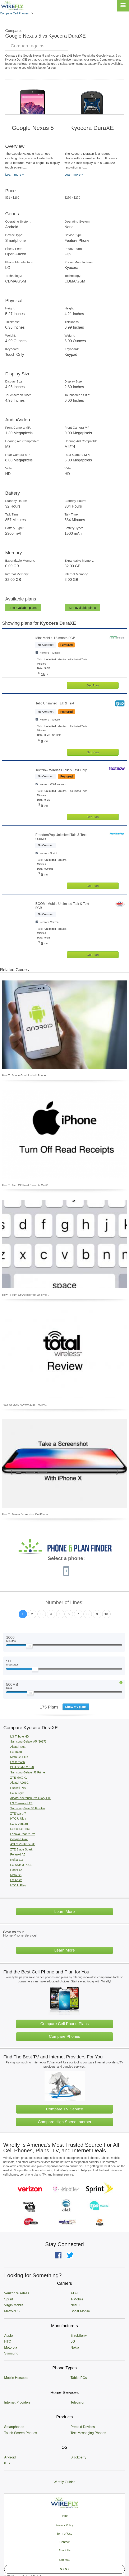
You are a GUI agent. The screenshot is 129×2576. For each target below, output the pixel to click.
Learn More (64, 1911)
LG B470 (16, 1752)
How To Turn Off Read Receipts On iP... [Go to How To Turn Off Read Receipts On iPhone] (26, 1185)
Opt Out (64, 2569)
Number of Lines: (64, 1602)
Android (10, 2457)
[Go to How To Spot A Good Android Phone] (64, 1024)
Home (64, 2516)
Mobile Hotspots (16, 2378)
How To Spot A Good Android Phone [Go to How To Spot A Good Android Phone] (24, 1075)
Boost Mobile (80, 2311)
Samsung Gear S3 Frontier (27, 1808)
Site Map (64, 2559)
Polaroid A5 (17, 1854)
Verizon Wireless (16, 2293)
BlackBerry (78, 2335)
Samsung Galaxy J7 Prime (27, 1772)
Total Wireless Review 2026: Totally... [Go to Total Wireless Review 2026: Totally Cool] (24, 1404)
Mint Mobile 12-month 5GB (55, 638)
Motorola (10, 2347)
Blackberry (78, 2457)
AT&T (74, 2293)
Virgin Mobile (13, 2305)
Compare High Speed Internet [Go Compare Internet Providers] (64, 2122)
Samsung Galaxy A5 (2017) (28, 1741)
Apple (8, 2335)
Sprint (8, 2299)
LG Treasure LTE (21, 1803)
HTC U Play (18, 1885)
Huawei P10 (18, 1788)
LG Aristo (16, 1880)
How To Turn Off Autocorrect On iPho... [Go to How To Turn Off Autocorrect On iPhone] (25, 1294)
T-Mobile (76, 2299)
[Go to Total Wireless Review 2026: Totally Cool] (64, 1354)
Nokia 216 (16, 1859)
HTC (7, 2341)
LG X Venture (19, 1823)
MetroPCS (12, 2311)
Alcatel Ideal (18, 1746)
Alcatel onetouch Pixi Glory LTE (30, 1798)
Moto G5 (16, 1875)
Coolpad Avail (19, 1839)
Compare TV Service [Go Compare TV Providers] (64, 2109)
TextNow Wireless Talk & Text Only (61, 770)
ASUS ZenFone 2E (22, 1844)
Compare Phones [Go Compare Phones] (64, 2036)
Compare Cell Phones (14, 13)
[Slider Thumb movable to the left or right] (29, 1647)
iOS (7, 2463)
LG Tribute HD (19, 1736)
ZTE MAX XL (18, 1777)
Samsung (11, 2353)
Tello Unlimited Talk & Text (54, 703)
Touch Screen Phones (20, 2433)
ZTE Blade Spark (21, 1849)
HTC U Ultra (18, 1818)
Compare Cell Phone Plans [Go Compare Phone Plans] (64, 2023)
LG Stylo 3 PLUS (21, 1865)
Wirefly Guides (64, 2482)
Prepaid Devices (82, 2427)
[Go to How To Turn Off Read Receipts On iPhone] (64, 1134)
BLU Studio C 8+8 (22, 1767)
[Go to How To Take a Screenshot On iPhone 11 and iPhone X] (64, 1463)
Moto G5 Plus (19, 1757)
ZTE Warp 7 (18, 1813)
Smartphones (14, 2427)
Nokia (74, 2347)
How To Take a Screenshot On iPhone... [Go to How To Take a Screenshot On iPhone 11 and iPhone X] (26, 1514)
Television (77, 2402)
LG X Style (17, 1793)
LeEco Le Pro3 (20, 1828)
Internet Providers (17, 2402)
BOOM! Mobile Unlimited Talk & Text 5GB (62, 906)
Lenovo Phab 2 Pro (22, 1834)
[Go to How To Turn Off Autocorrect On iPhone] (64, 1244)
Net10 (74, 2305)
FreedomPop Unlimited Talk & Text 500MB (61, 837)
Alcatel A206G (19, 1782)
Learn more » (14, 174)
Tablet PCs (78, 2378)
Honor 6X (16, 1870)
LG (72, 2341)
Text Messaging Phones (88, 2433)
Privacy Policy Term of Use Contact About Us (64, 2538)
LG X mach (17, 1762)
